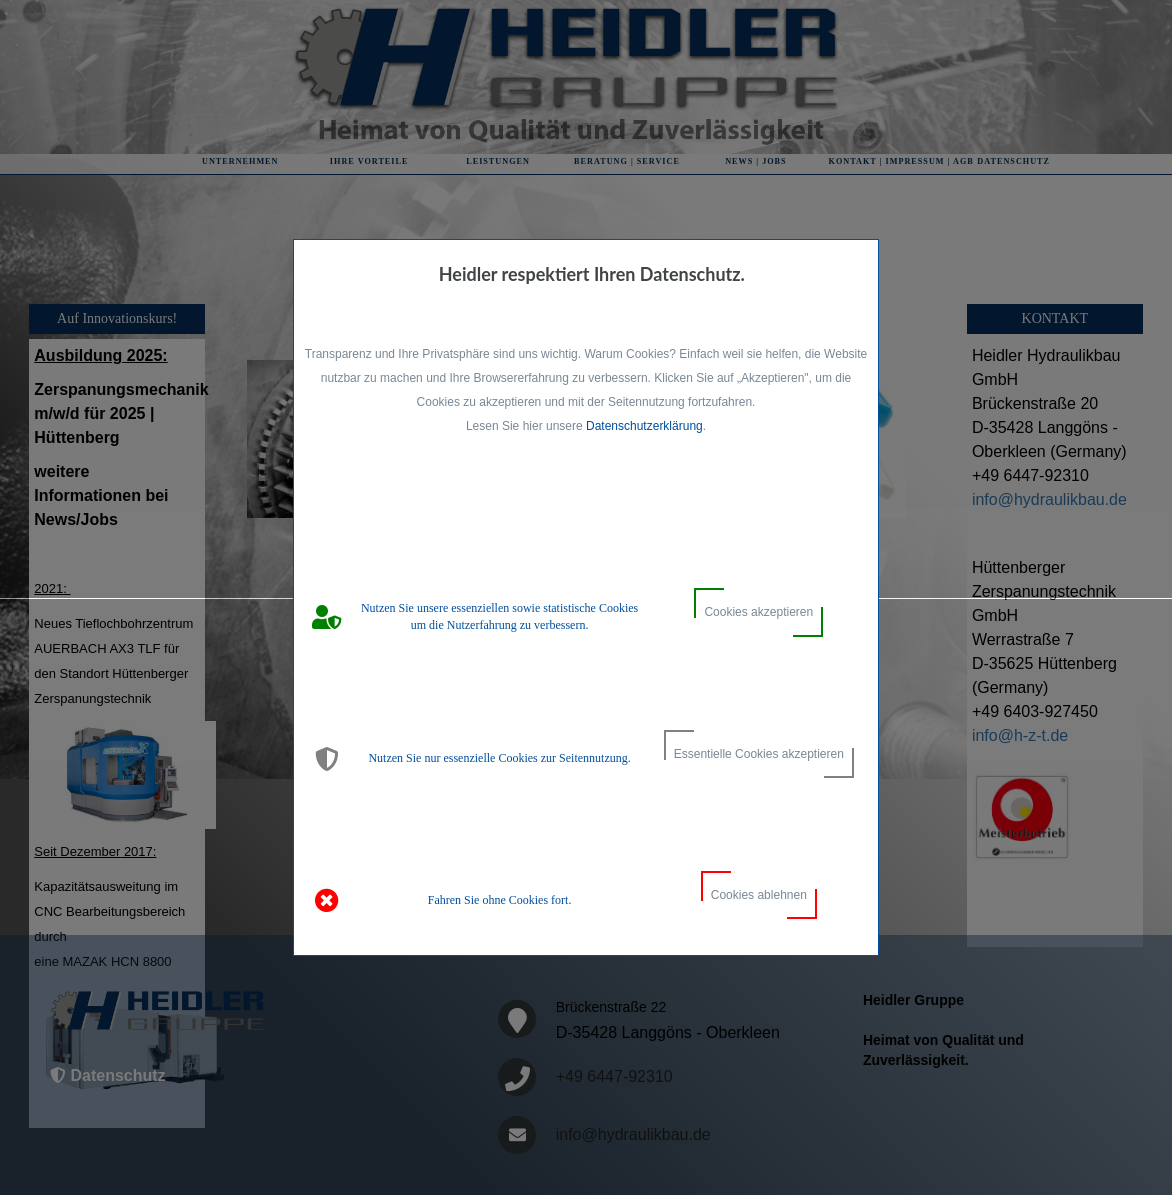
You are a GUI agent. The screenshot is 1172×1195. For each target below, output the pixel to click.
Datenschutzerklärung (644, 426)
